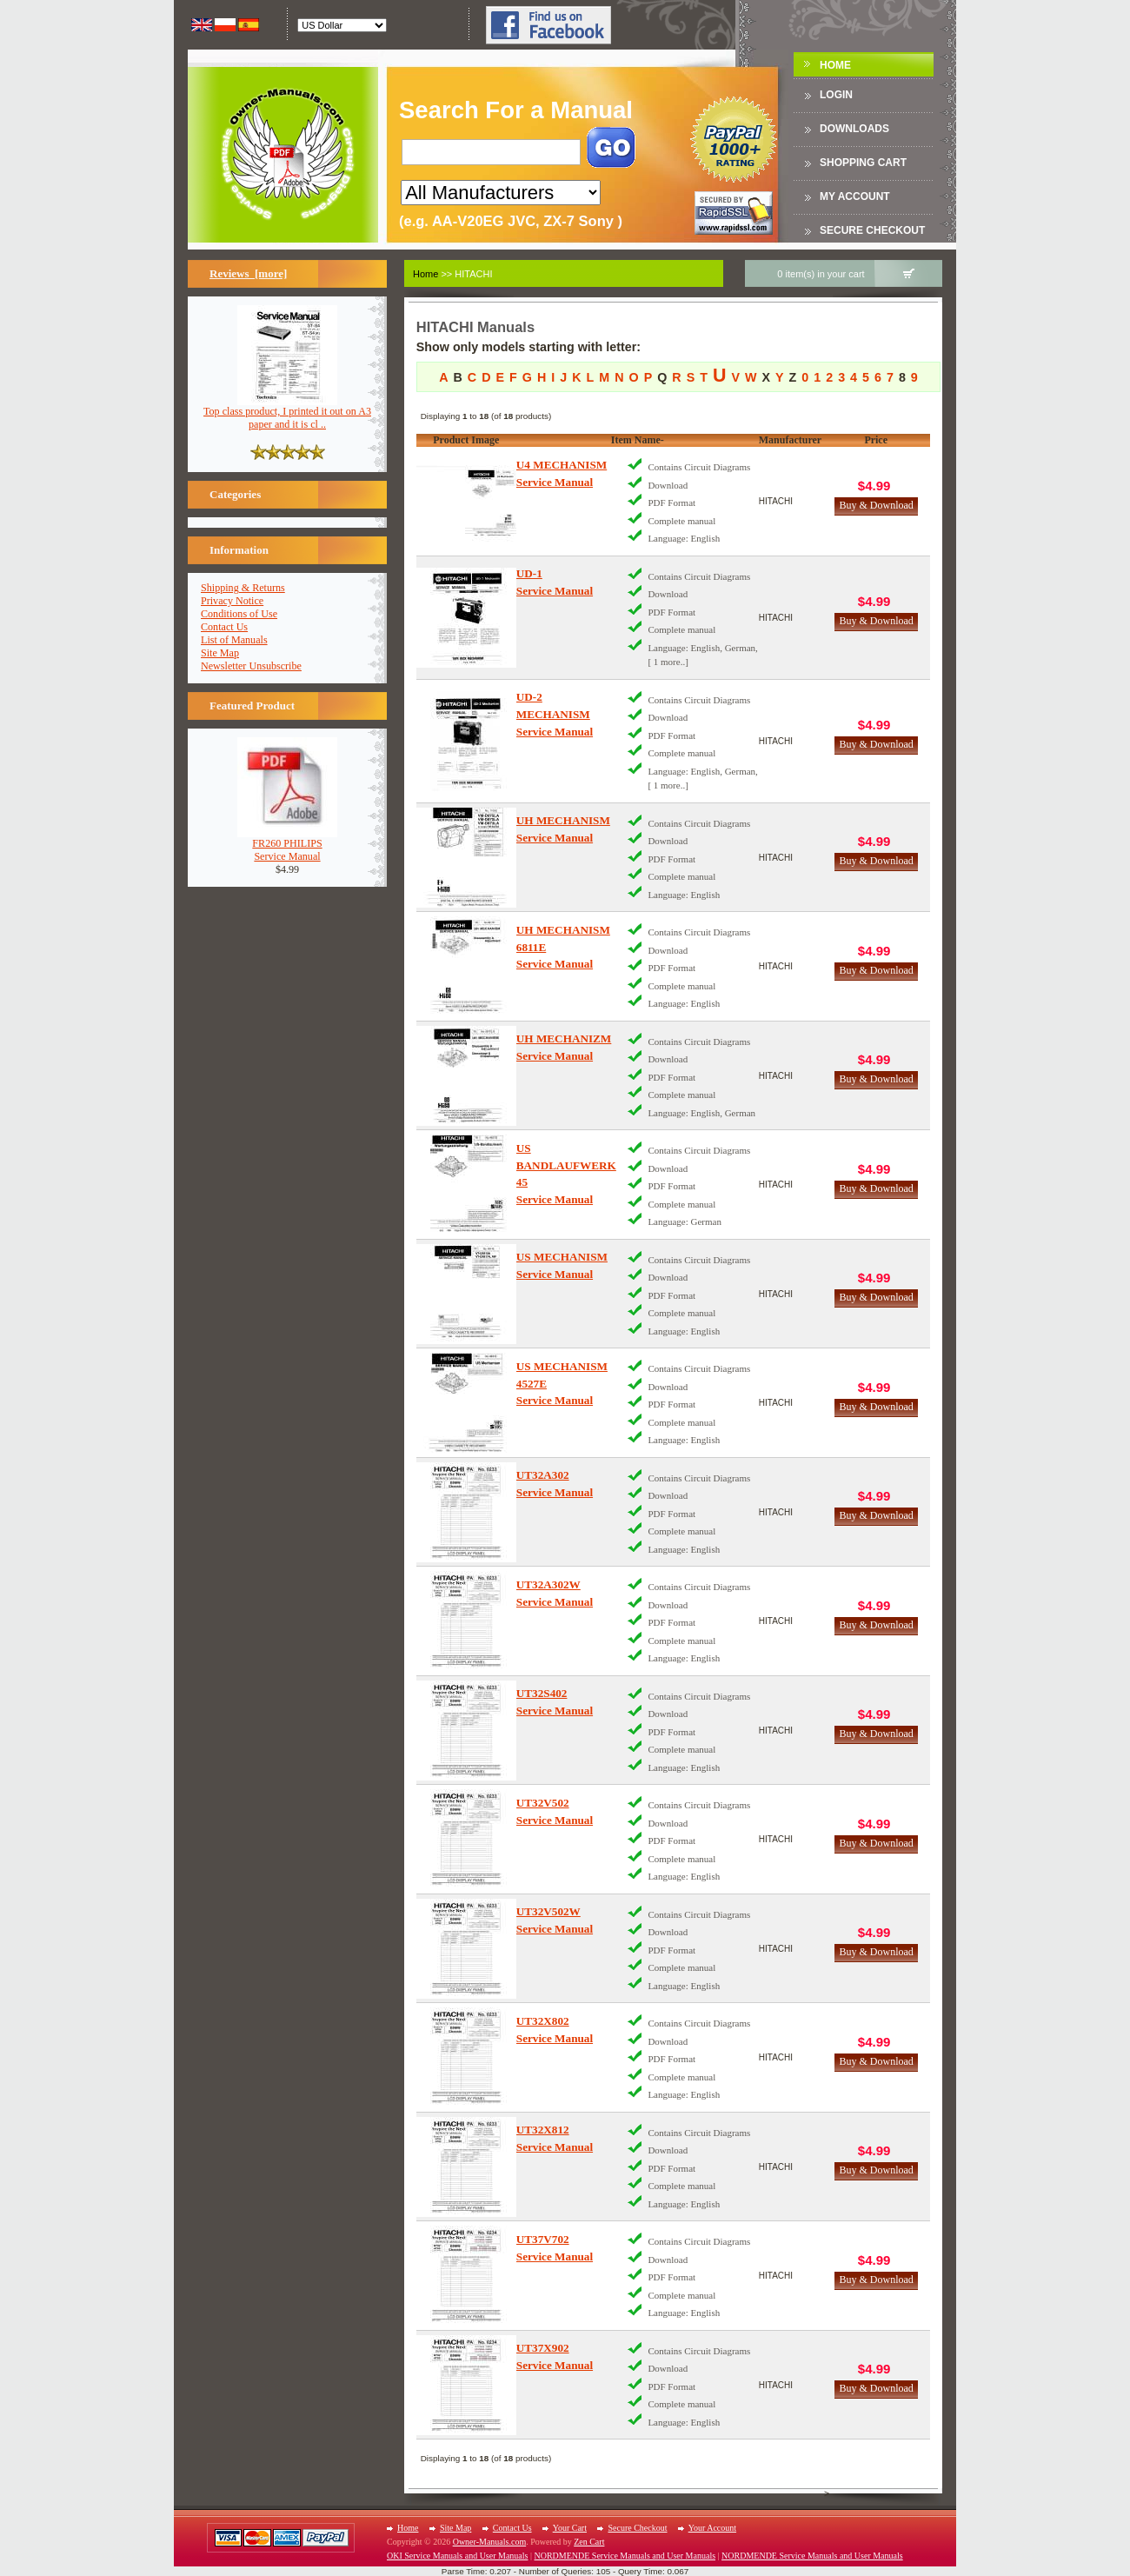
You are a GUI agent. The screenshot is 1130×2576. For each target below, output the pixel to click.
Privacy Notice (232, 601)
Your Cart (570, 2528)
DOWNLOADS (854, 129)
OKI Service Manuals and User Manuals (457, 2555)
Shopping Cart (863, 162)
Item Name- (637, 440)
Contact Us (224, 627)
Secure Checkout (872, 230)
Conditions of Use (239, 614)
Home (835, 65)
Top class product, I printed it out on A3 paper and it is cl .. (287, 413)
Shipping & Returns (243, 588)
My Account (855, 196)
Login (836, 95)
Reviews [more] (248, 273)
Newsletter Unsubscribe (251, 666)
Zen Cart (589, 2541)
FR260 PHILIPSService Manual (287, 845)
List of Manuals (234, 640)
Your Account (712, 2528)
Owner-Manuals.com (490, 2541)
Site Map (220, 653)
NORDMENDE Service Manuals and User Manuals (624, 2555)
